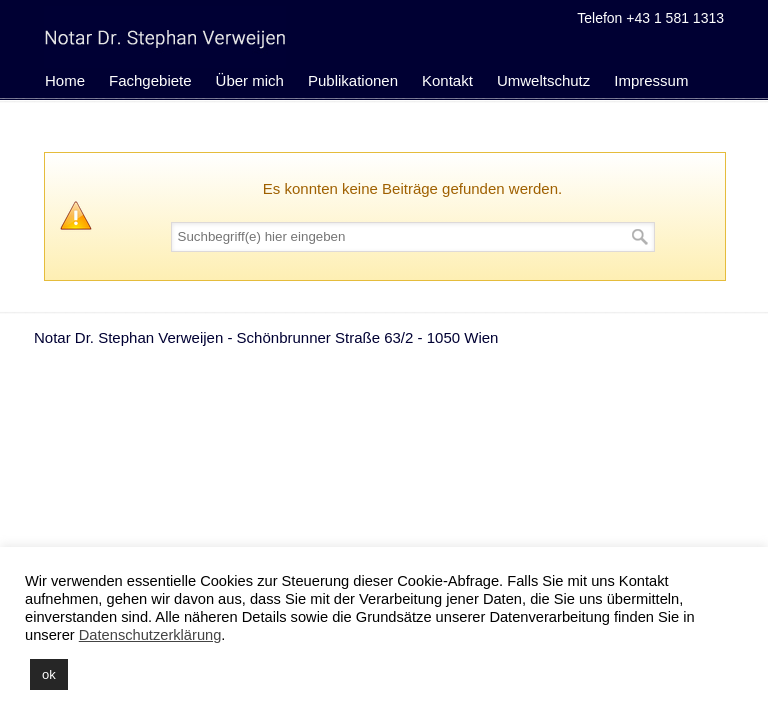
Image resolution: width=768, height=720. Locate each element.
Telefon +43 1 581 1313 (650, 18)
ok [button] (49, 674)
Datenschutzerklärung (150, 635)
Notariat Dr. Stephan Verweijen (165, 37)
